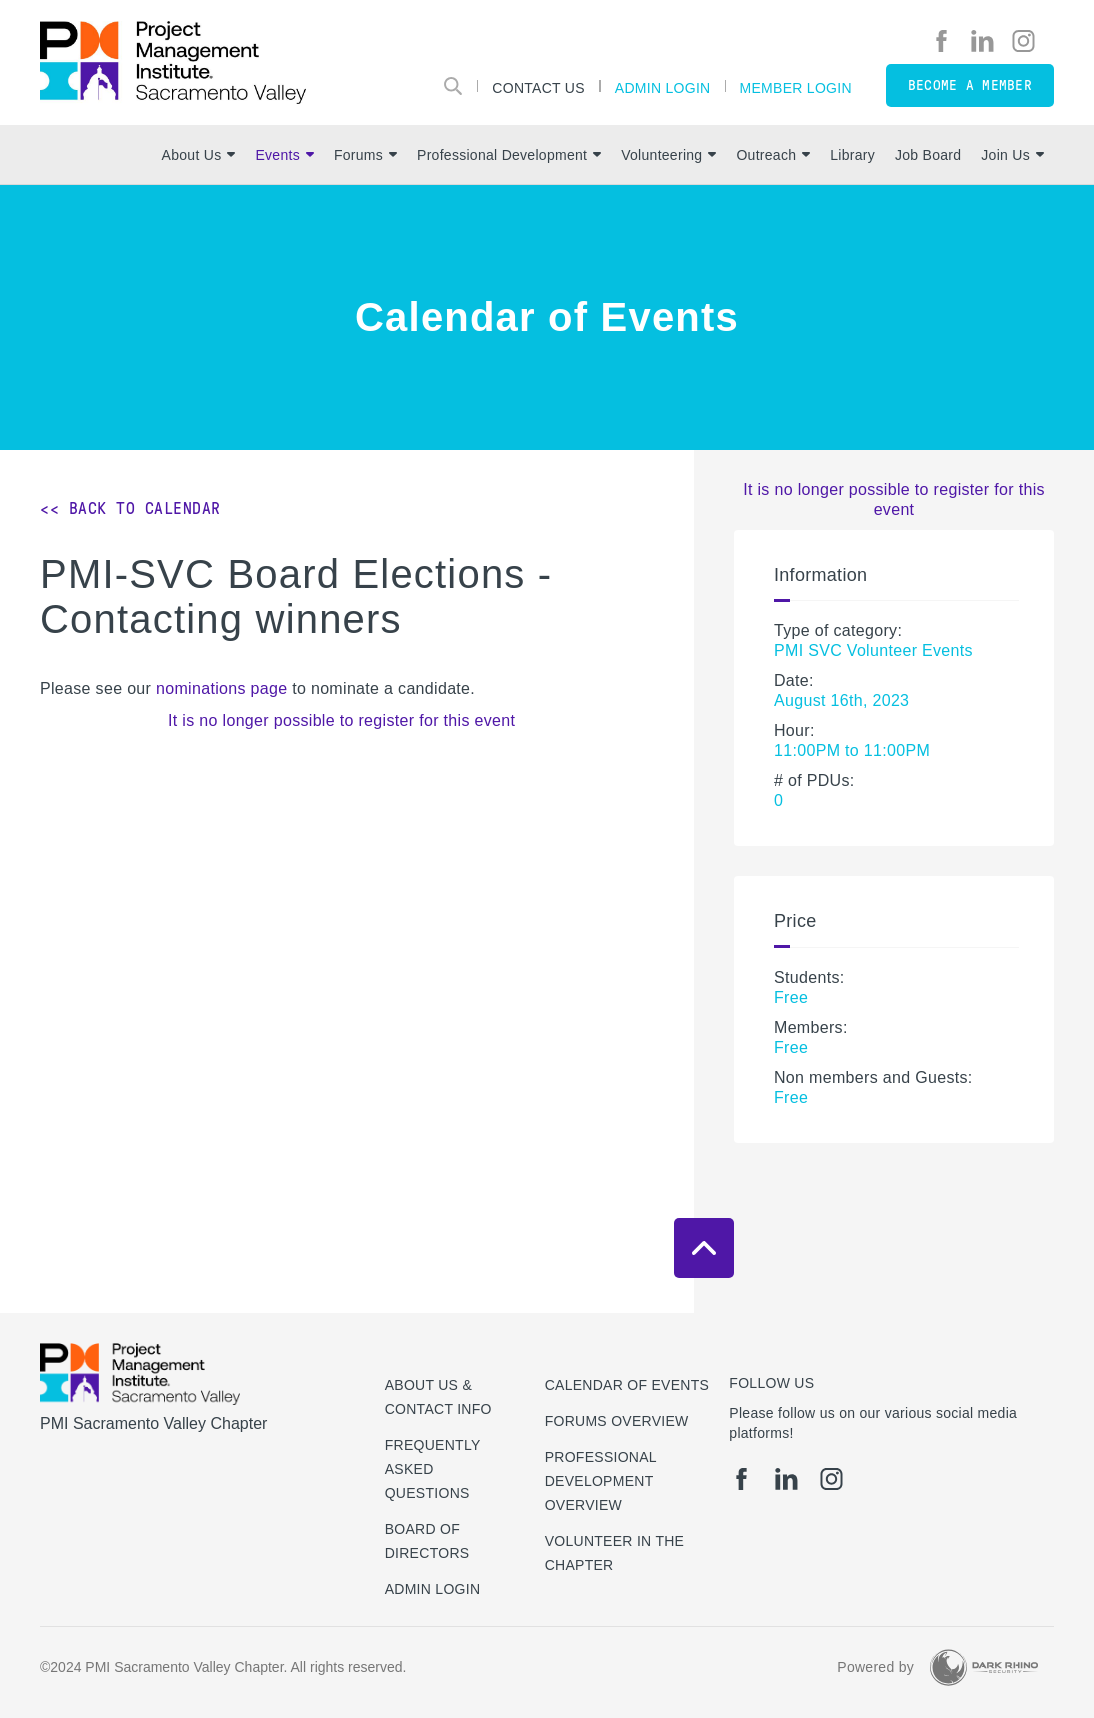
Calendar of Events (627, 1385)
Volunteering (668, 155)
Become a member (970, 85)
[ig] (1023, 41)
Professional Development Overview (601, 1481)
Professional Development (509, 155)
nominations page (221, 688)
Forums (365, 155)
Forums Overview (617, 1421)
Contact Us (538, 87)
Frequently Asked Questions (433, 1469)
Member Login (796, 87)
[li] (982, 41)
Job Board (928, 155)
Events (284, 155)
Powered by (875, 1667)
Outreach (773, 155)
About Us (199, 155)
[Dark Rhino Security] (984, 1667)
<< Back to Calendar (130, 508)
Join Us (1012, 155)
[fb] (941, 41)
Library (852, 155)
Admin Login (663, 87)
